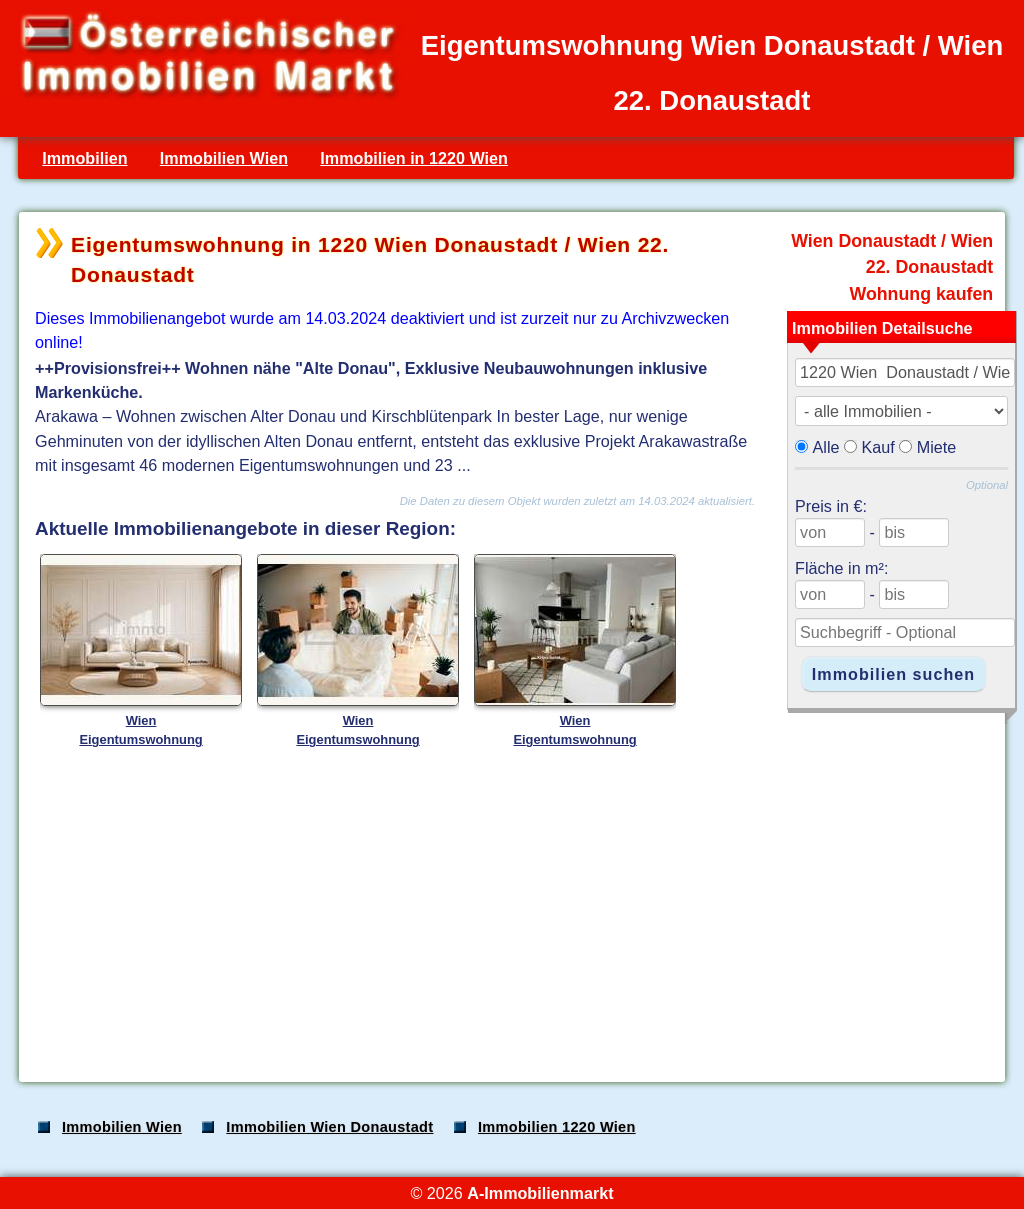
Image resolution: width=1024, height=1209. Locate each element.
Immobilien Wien (224, 158)
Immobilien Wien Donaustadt (329, 1127)
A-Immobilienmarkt (540, 1193)
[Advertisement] (510, 910)
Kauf (878, 447)
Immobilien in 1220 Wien (414, 158)
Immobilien (84, 158)
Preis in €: (831, 506)
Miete (937, 447)
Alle (826, 447)
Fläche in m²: (841, 568)
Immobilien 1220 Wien (557, 1127)
